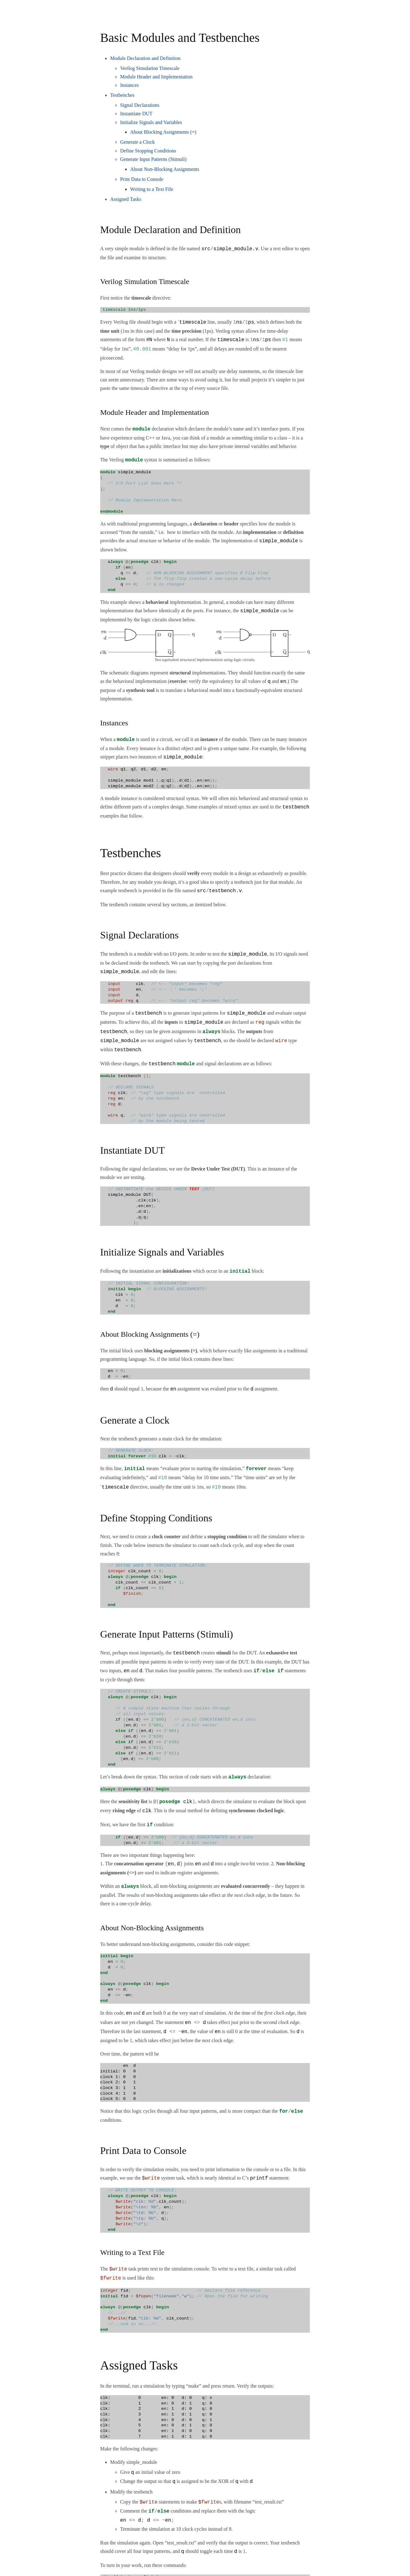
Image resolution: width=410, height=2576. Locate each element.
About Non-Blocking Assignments (164, 169)
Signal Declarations (139, 105)
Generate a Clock (137, 142)
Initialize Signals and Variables (151, 122)
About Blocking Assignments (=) (163, 132)
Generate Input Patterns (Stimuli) (153, 159)
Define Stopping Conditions (148, 150)
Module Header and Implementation (156, 76)
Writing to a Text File (151, 189)
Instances (129, 85)
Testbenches (122, 95)
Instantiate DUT (136, 113)
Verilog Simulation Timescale (149, 68)
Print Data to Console (141, 179)
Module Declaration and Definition (145, 58)
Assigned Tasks (125, 199)
